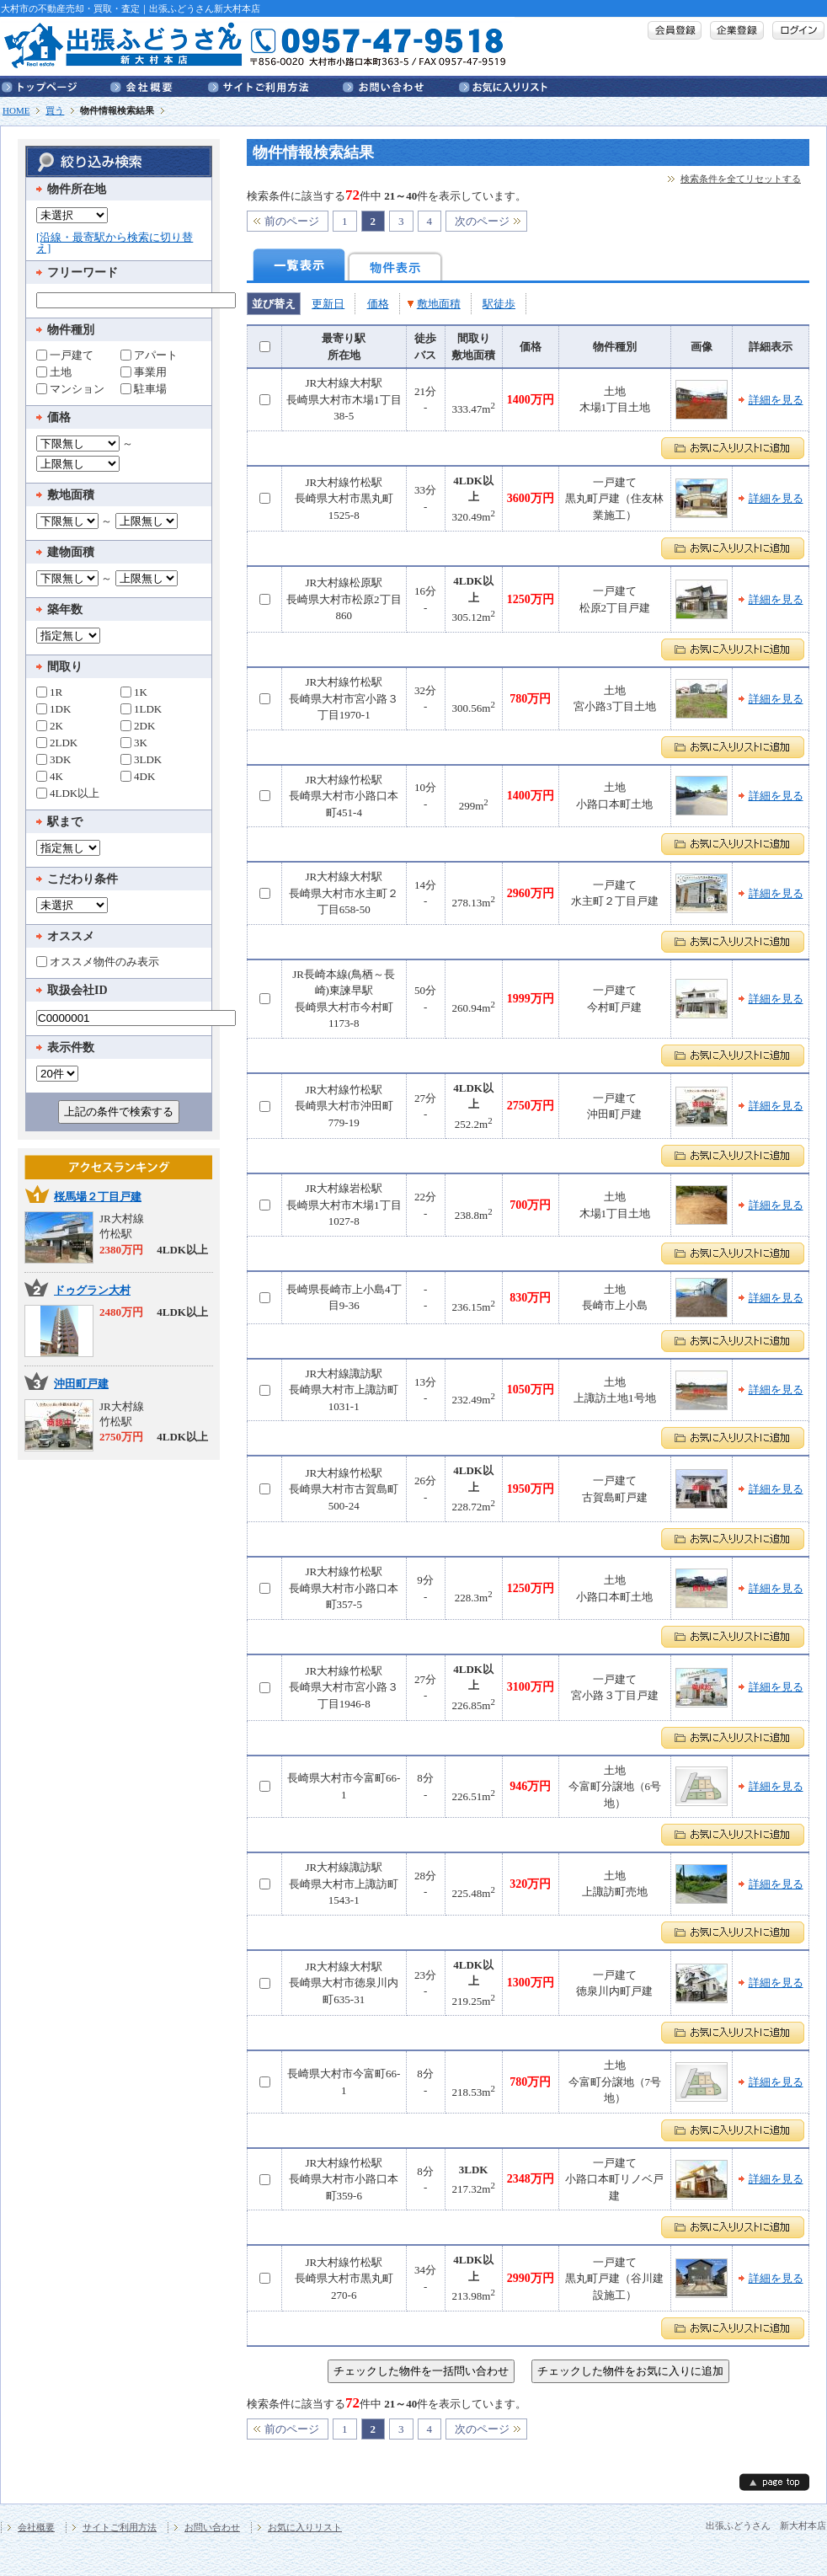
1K (133, 691)
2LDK (56, 742)
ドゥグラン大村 (92, 1290)
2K (49, 725)
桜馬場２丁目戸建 (97, 1196)
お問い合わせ (401, 86)
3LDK (141, 759)
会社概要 (159, 86)
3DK (53, 759)
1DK (53, 708)
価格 (378, 303)
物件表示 (395, 265)
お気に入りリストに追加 (732, 448)
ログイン (798, 30)
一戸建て (64, 355)
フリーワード (82, 272)
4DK (137, 776)
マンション (70, 388)
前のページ (291, 221)
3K (133, 742)
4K (49, 776)
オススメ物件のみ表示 (97, 961)
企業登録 (737, 30)
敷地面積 (439, 303)
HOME (16, 110)
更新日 (328, 303)
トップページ (55, 86)
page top (774, 2482)
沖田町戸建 (81, 1383)
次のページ (482, 221)
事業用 (143, 371)
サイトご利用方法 (275, 86)
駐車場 (143, 388)
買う (54, 110)
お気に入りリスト (503, 86)
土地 (54, 371)
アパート (149, 355)
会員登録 (675, 30)
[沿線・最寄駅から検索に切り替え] (114, 243)
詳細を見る (776, 399)
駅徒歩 (499, 303)
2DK (137, 725)
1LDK (141, 708)
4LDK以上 (67, 793)
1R (49, 691)
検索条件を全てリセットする (740, 179)
